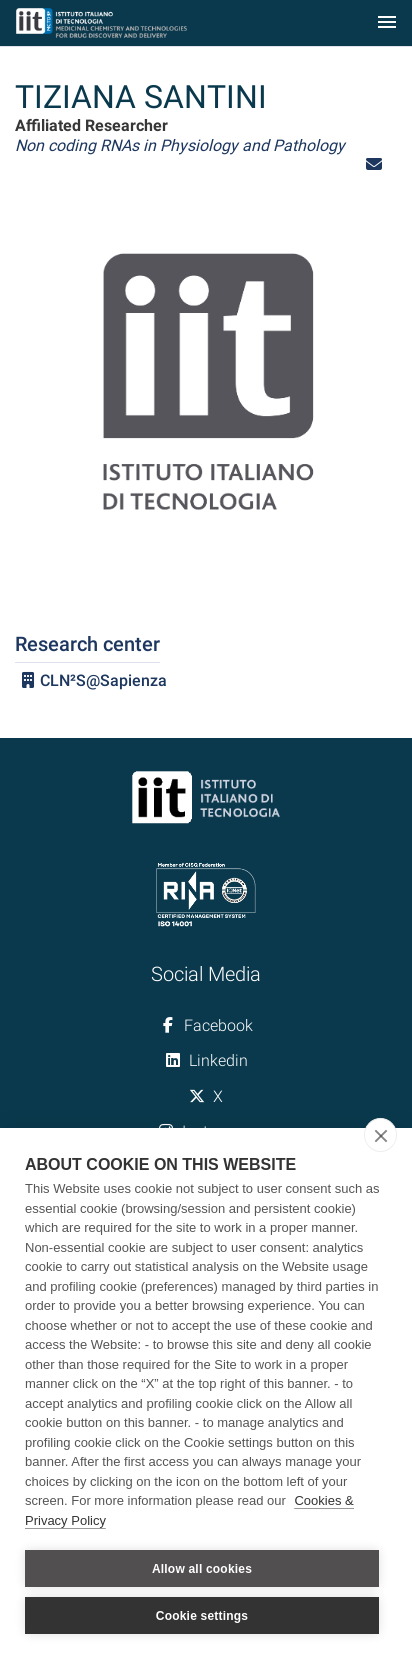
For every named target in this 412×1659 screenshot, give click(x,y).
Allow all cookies (202, 1569)
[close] (380, 1135)
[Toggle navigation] (387, 23)
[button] (374, 164)
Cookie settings (202, 1616)
